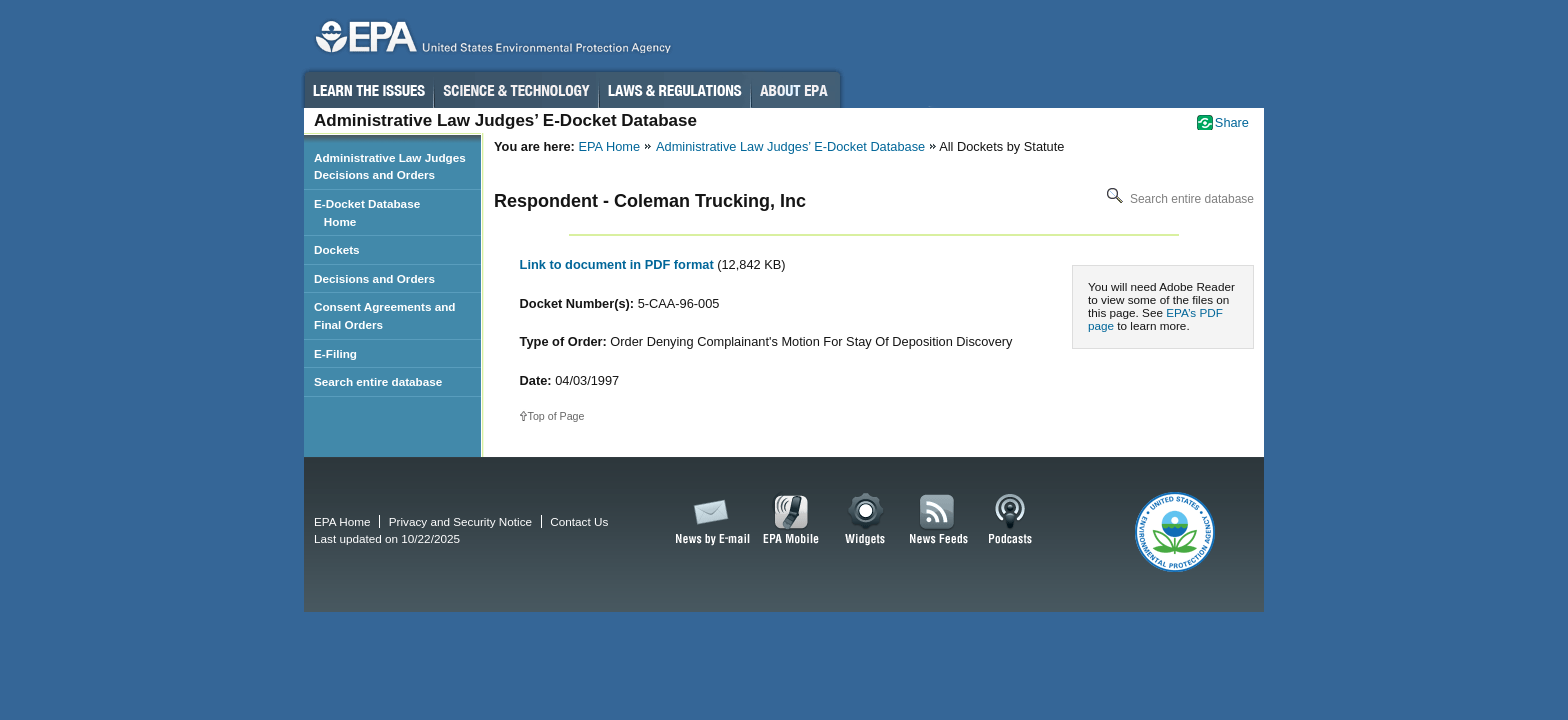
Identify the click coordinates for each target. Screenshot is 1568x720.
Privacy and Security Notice (460, 521)
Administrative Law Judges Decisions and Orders (390, 166)
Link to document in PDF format (619, 264)
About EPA (795, 90)
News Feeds (939, 520)
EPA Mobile (791, 520)
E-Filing (335, 353)
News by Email (709, 520)
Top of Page (556, 416)
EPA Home (609, 146)
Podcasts (1010, 520)
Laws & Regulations (674, 90)
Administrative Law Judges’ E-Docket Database (790, 146)
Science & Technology (516, 90)
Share (1232, 122)
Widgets (866, 520)
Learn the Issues (368, 90)
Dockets (337, 249)
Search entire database (1178, 199)
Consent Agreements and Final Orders (385, 315)
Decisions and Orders (374, 278)
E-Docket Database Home (367, 212)
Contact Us (579, 521)
